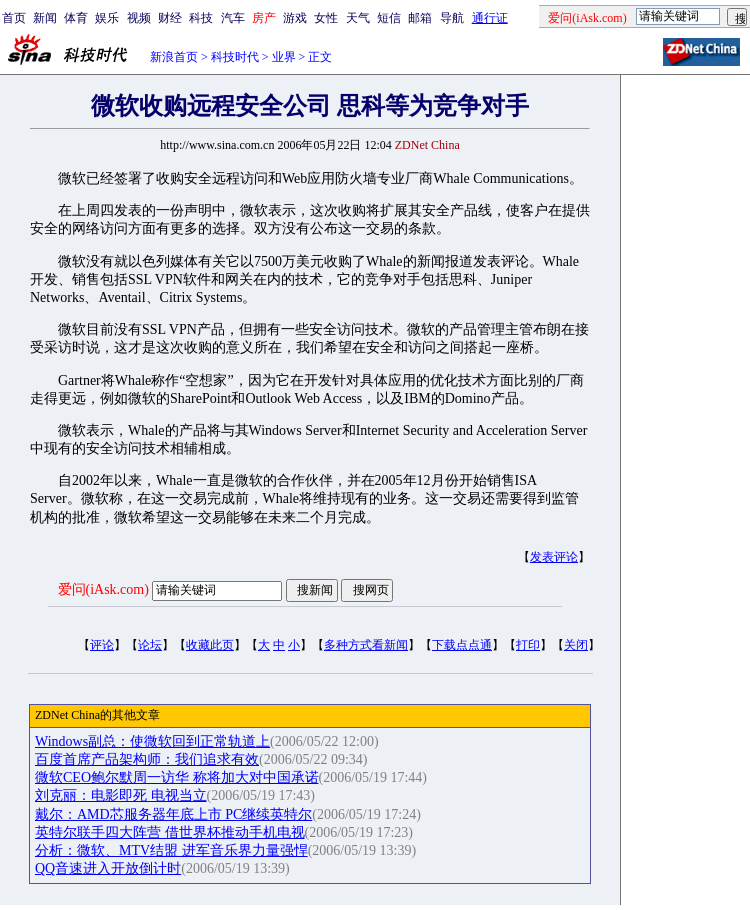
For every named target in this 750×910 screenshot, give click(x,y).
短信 (389, 18)
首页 (14, 18)
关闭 (576, 645)
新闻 (45, 18)
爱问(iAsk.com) (103, 589)
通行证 (490, 18)
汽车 (233, 18)
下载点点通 (462, 645)
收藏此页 (210, 645)
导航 (452, 18)
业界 (284, 57)
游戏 (295, 18)
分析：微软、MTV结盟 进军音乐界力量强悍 (171, 850)
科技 (201, 18)
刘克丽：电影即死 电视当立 (121, 795)
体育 (76, 18)
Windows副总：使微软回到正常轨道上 (152, 741)
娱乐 (107, 18)
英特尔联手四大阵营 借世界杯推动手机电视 (170, 832)
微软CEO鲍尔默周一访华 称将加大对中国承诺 (177, 777)
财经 (170, 18)
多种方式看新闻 (366, 645)
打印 (528, 645)
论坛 (150, 645)
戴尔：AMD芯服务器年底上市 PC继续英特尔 (173, 814)
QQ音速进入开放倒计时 (108, 868)
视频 (139, 18)
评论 (102, 645)
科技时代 (235, 57)
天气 (358, 18)
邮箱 (420, 18)
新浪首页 (174, 57)
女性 (326, 18)
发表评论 (554, 557)
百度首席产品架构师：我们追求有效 (147, 759)
